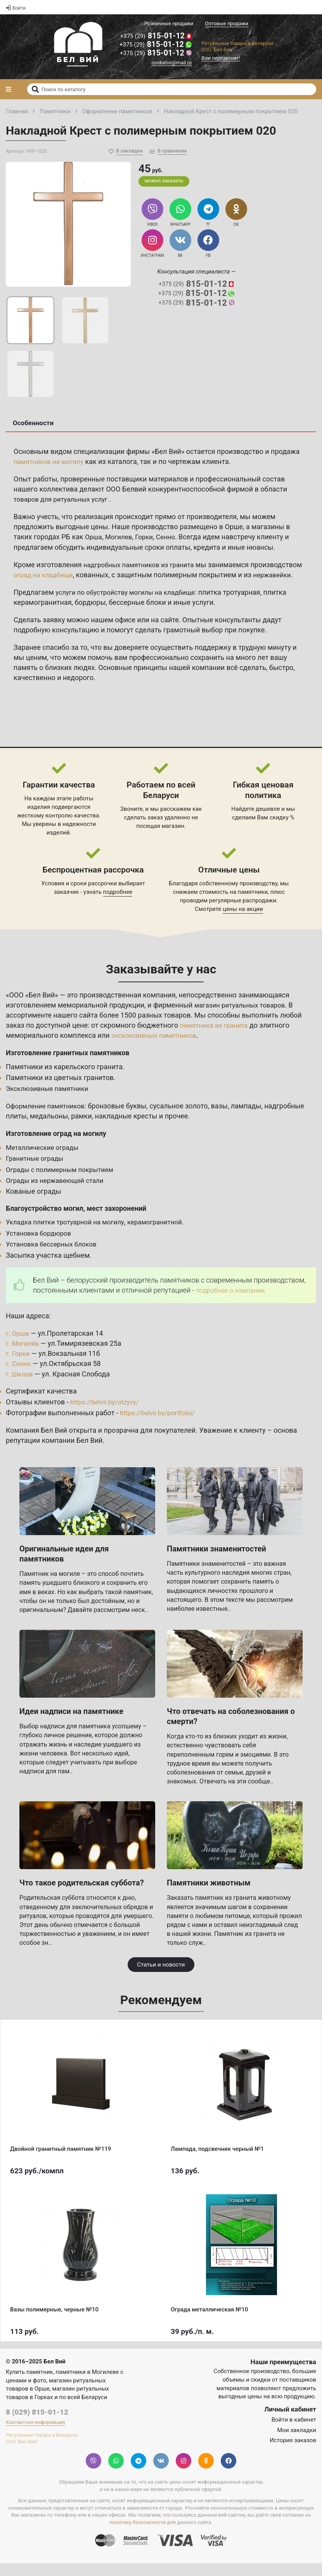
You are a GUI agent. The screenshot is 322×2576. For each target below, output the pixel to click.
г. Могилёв (23, 1356)
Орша (94, 539)
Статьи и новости (161, 1976)
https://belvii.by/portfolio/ (160, 1425)
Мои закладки (296, 2442)
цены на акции (243, 921)
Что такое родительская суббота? (81, 1894)
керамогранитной (164, 1234)
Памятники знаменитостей (216, 1560)
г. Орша (18, 1346)
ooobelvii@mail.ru (171, 64)
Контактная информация (35, 2435)
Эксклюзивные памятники (50, 1101)
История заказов (293, 2452)
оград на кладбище (98, 577)
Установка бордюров (41, 1245)
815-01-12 (154, 36)
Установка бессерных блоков (54, 1256)
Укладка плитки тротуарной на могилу (69, 1234)
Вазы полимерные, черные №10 (54, 2321)
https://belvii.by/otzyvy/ (107, 1414)
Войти (16, 8)
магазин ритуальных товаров (242, 1017)
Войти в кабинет (294, 2431)
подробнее (117, 904)
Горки (147, 539)
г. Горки (18, 1366)
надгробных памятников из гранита (142, 567)
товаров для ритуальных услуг (65, 501)
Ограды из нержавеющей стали (58, 1192)
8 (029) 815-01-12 (37, 2424)
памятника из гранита (216, 1037)
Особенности (33, 425)
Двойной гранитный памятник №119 (60, 2160)
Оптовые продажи (226, 23)
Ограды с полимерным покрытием (63, 1181)
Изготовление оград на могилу (59, 1145)
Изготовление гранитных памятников (72, 1064)
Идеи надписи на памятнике (71, 1723)
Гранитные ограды (36, 1171)
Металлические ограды (44, 1159)
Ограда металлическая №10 (209, 2321)
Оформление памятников (48, 1118)
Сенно (170, 539)
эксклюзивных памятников (156, 1047)
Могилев (120, 539)
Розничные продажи (168, 23)
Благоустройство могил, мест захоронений (81, 1220)
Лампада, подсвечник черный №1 (217, 2160)
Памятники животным (209, 1894)
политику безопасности (137, 2535)
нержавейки (43, 587)
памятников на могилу (51, 463)
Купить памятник (29, 2383)
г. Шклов (20, 1386)
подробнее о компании (233, 1302)
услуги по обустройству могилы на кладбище (129, 604)
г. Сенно (19, 1376)
